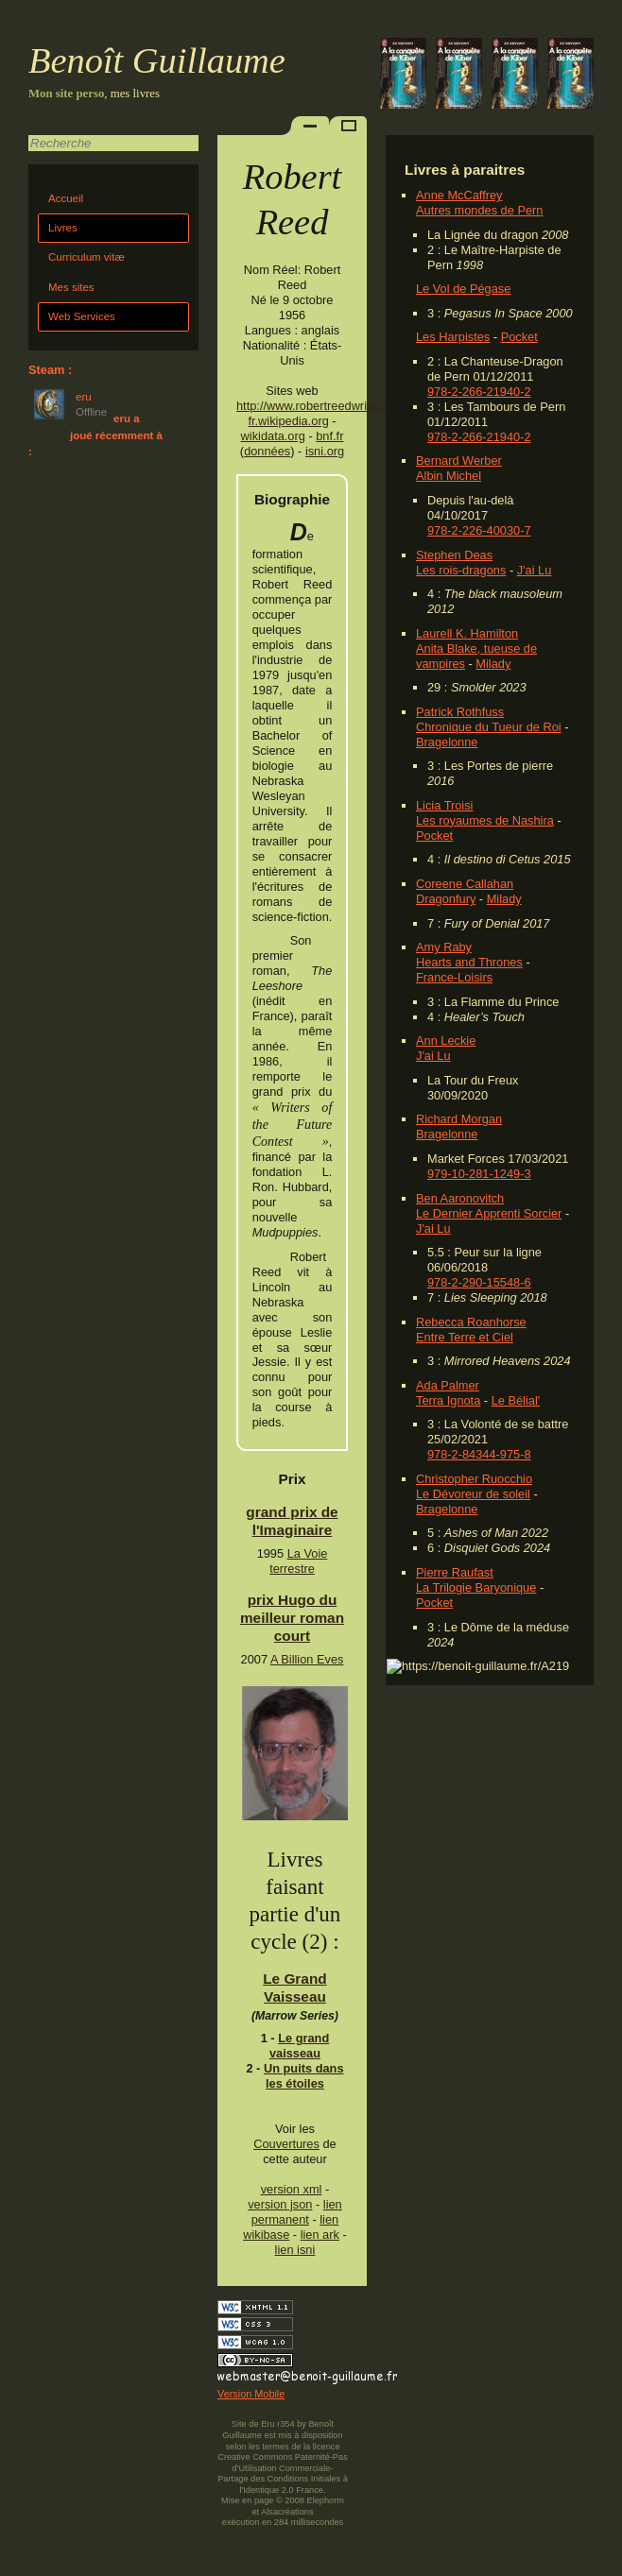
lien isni (295, 2250)
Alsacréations (287, 2511)
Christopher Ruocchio (474, 1479)
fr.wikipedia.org (288, 421)
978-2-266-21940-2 (479, 391)
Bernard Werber (459, 460)
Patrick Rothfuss (460, 712)
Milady (492, 664)
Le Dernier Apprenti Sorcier (489, 1213)
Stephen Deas (454, 555)
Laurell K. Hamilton (467, 633)
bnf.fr (329, 436)
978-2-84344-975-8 (479, 1454)
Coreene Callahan (464, 884)
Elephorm (325, 2500)
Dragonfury (445, 899)
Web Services (81, 316)
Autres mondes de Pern (479, 210)
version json (280, 2204)
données (267, 451)
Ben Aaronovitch (460, 1198)
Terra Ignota (448, 1400)
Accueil (65, 198)
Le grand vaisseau (299, 2045)
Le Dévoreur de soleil (473, 1494)
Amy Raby (444, 947)
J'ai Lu (534, 570)
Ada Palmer (447, 1385)
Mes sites (71, 287)
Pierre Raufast (454, 1572)
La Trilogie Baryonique (476, 1587)
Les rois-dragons (461, 570)
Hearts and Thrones (469, 962)
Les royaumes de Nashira (485, 820)
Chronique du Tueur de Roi (489, 727)
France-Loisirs (454, 977)
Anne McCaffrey (459, 195)
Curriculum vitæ (86, 257)
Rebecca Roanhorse (471, 1322)
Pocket (519, 337)
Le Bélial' (516, 1400)
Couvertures (286, 2144)
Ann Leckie (445, 1040)
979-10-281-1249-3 (479, 1174)
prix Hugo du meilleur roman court (292, 1618)
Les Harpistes (453, 337)
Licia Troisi (444, 805)
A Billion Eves (307, 1659)
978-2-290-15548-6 (479, 1282)
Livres (63, 227)
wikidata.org (273, 436)
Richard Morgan (459, 1119)
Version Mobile (251, 2393)
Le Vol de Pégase (463, 288)
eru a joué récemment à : (95, 435)
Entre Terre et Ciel (464, 1337)
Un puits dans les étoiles (304, 2075)
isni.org (324, 451)
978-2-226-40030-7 (479, 530)
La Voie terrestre (298, 1561)
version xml (291, 2189)
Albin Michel (448, 476)
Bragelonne (446, 742)
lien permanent (296, 2211)
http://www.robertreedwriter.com (321, 406)
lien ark (320, 2234)
